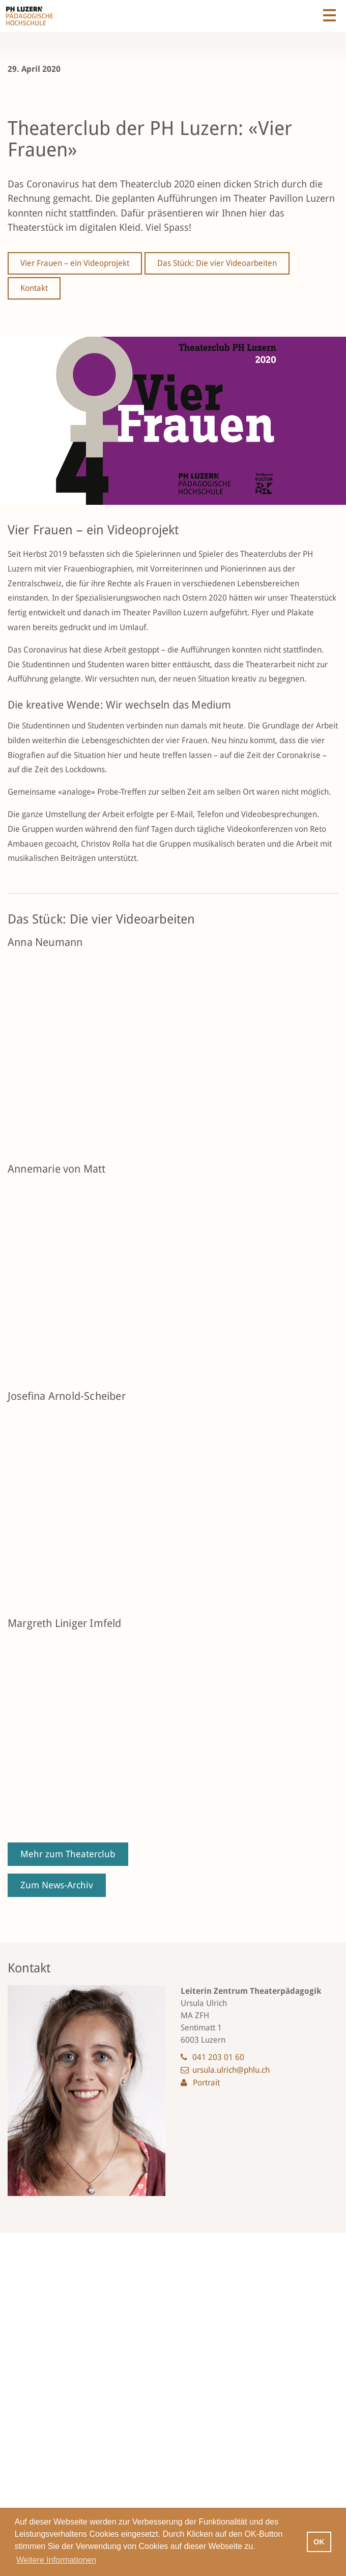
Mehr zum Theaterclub (68, 1854)
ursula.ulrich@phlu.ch (231, 2070)
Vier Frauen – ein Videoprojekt (74, 263)
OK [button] (319, 2542)
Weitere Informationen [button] (56, 2560)
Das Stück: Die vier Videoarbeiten (217, 263)
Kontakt (34, 288)
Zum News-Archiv (56, 1885)
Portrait (206, 2082)
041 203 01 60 (218, 2057)
